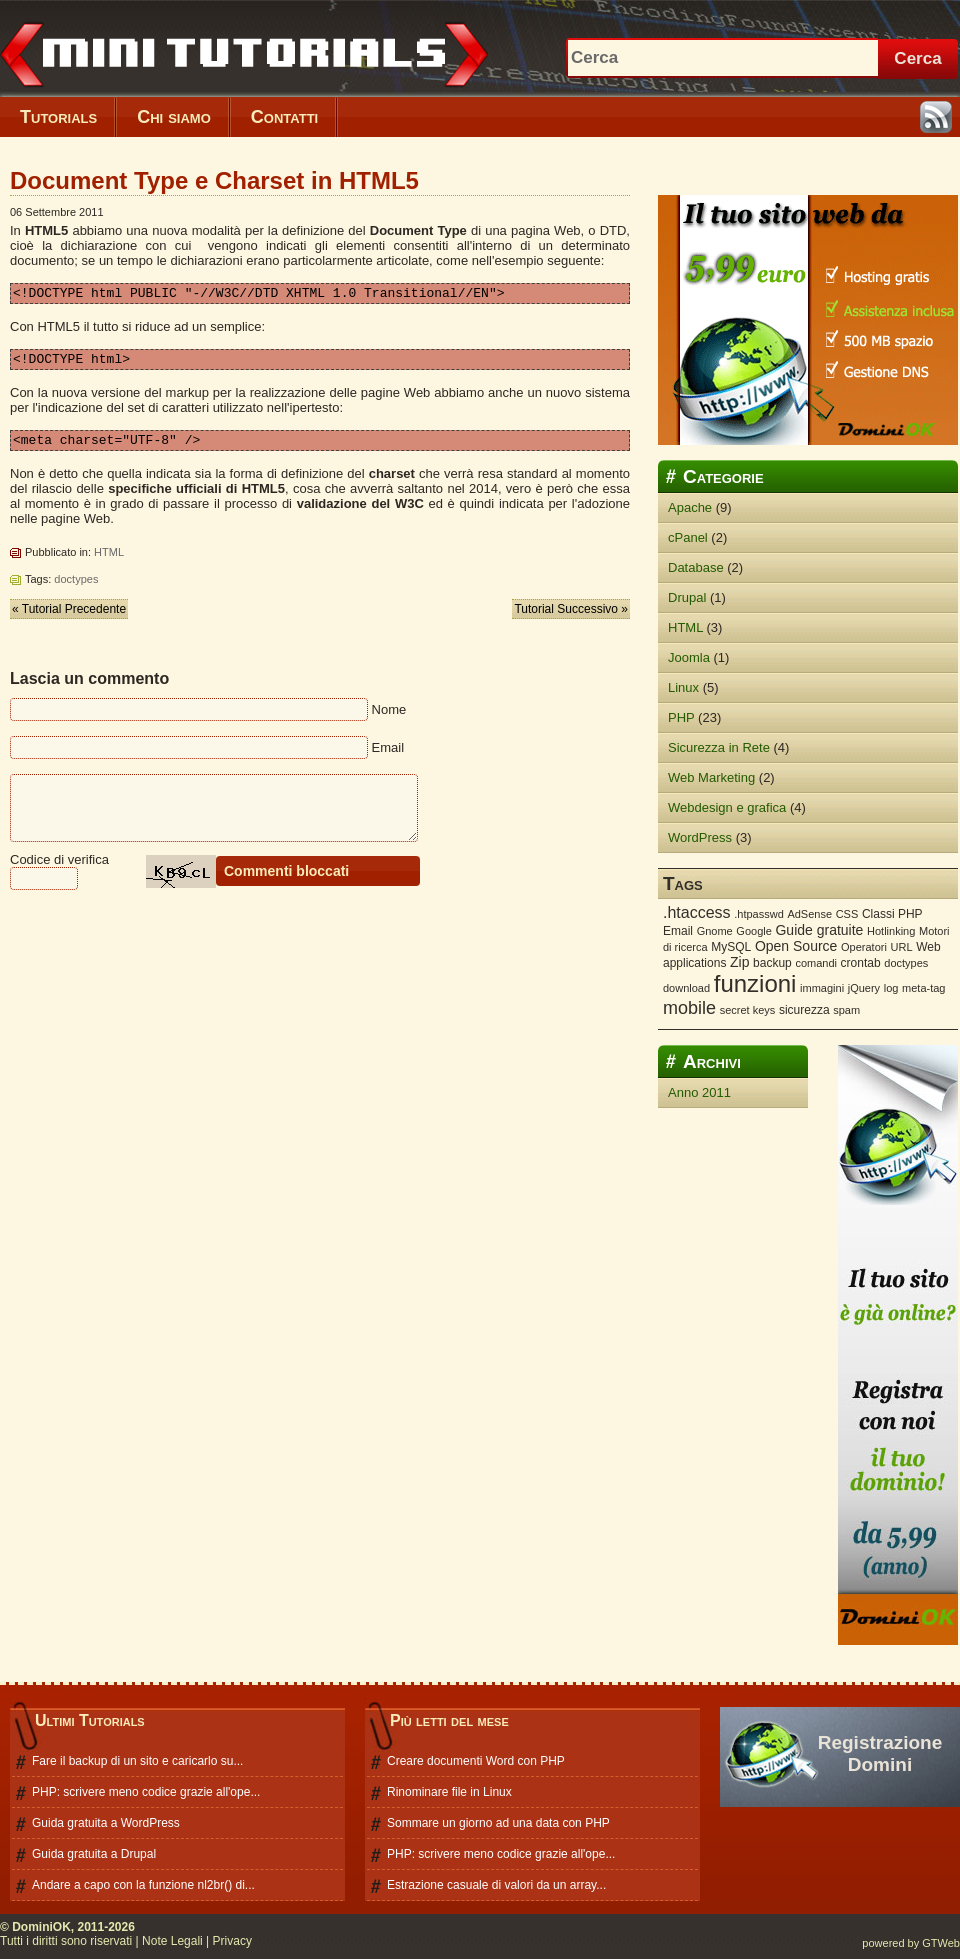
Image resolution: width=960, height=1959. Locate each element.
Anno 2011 (699, 1092)
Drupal (687, 597)
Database (696, 567)
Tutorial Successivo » (571, 618)
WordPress (700, 837)
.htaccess (697, 912)
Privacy (232, 1941)
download (686, 988)
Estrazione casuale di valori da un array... (496, 1885)
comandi (816, 963)
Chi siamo (174, 117)
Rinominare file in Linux (449, 1792)
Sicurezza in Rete (719, 747)
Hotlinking (891, 931)
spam (846, 1010)
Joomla (689, 657)
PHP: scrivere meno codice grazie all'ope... (146, 1792)
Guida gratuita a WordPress (106, 1823)
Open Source (796, 946)
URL (902, 947)
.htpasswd (759, 914)
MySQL (731, 947)
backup (772, 963)
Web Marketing (711, 777)
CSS (847, 914)
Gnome (715, 931)
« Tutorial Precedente (69, 618)
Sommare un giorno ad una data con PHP (498, 1823)
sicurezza (804, 1010)
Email (678, 931)
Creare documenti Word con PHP (476, 1761)
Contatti (284, 117)
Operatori (864, 947)
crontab (861, 963)
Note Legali (172, 1941)
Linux (683, 687)
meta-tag (923, 988)
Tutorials (58, 117)
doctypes (76, 588)
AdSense (809, 914)
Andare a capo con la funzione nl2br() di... (143, 1885)
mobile (689, 1008)
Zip (739, 962)
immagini (822, 988)
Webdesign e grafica (727, 807)
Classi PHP (892, 914)
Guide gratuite (819, 930)
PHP (681, 717)
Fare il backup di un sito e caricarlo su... (137, 1761)
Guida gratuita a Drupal (94, 1854)
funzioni (755, 983)
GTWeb (941, 1943)
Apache (690, 507)
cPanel (688, 537)
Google (753, 931)
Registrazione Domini (880, 1753)
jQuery (864, 988)
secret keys (748, 1010)
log (891, 988)
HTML (109, 561)
